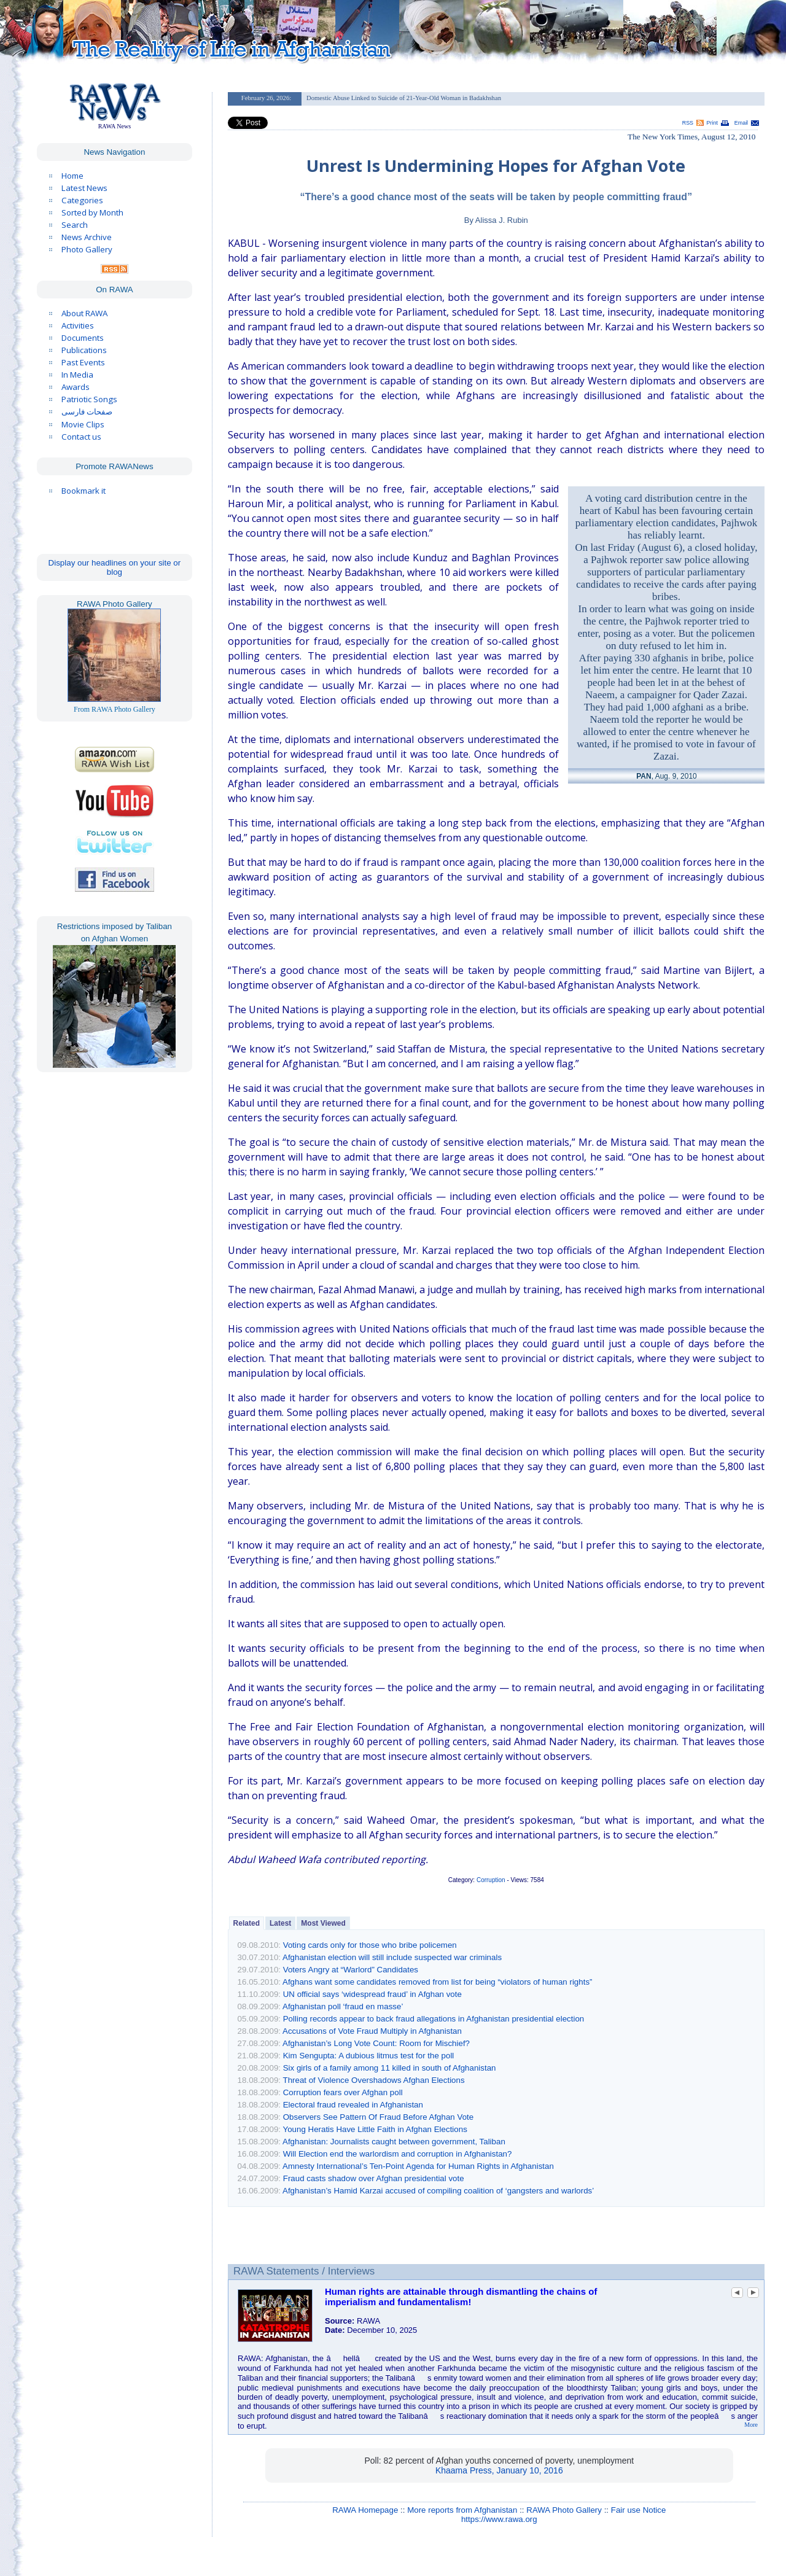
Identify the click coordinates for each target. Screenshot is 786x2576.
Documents (82, 337)
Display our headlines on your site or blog (115, 567)
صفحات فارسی (86, 411)
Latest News (84, 187)
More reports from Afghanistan (462, 2510)
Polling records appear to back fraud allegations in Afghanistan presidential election (434, 2018)
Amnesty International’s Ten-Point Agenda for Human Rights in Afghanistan (418, 2166)
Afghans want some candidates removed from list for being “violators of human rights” (437, 1981)
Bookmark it (83, 490)
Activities (77, 325)
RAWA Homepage (365, 2510)
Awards (75, 386)
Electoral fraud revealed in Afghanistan (353, 2104)
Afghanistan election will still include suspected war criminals (392, 1957)
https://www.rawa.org (499, 2519)
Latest (280, 1923)
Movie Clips (82, 424)
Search (74, 224)
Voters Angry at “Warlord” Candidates (350, 1969)
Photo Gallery (86, 249)
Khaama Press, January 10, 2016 (499, 2470)
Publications (84, 350)
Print (712, 123)
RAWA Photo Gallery (564, 2510)
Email (741, 123)
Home (72, 175)
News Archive (86, 237)
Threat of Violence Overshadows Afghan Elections (373, 2080)
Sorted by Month (92, 212)
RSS (687, 123)
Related (246, 1923)
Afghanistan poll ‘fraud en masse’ (342, 2006)
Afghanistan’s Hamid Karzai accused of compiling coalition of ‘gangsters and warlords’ (438, 2190)
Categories (82, 200)
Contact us (81, 436)
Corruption (491, 1880)
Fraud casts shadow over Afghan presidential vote (373, 2178)
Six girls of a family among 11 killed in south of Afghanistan (389, 2067)
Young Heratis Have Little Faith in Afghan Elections (374, 2129)
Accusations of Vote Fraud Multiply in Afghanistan (372, 2031)
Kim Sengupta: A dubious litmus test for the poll (368, 2055)
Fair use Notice (638, 2510)
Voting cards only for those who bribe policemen (370, 1945)
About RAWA (84, 313)
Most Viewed (323, 1923)
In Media (77, 374)
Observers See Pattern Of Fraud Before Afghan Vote (378, 2117)
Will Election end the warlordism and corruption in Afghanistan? (397, 2153)
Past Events (83, 362)
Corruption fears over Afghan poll (343, 2092)
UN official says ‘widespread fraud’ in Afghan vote (372, 1994)
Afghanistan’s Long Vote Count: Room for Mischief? (376, 2043)
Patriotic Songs (89, 399)
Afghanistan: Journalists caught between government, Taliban (393, 2141)
